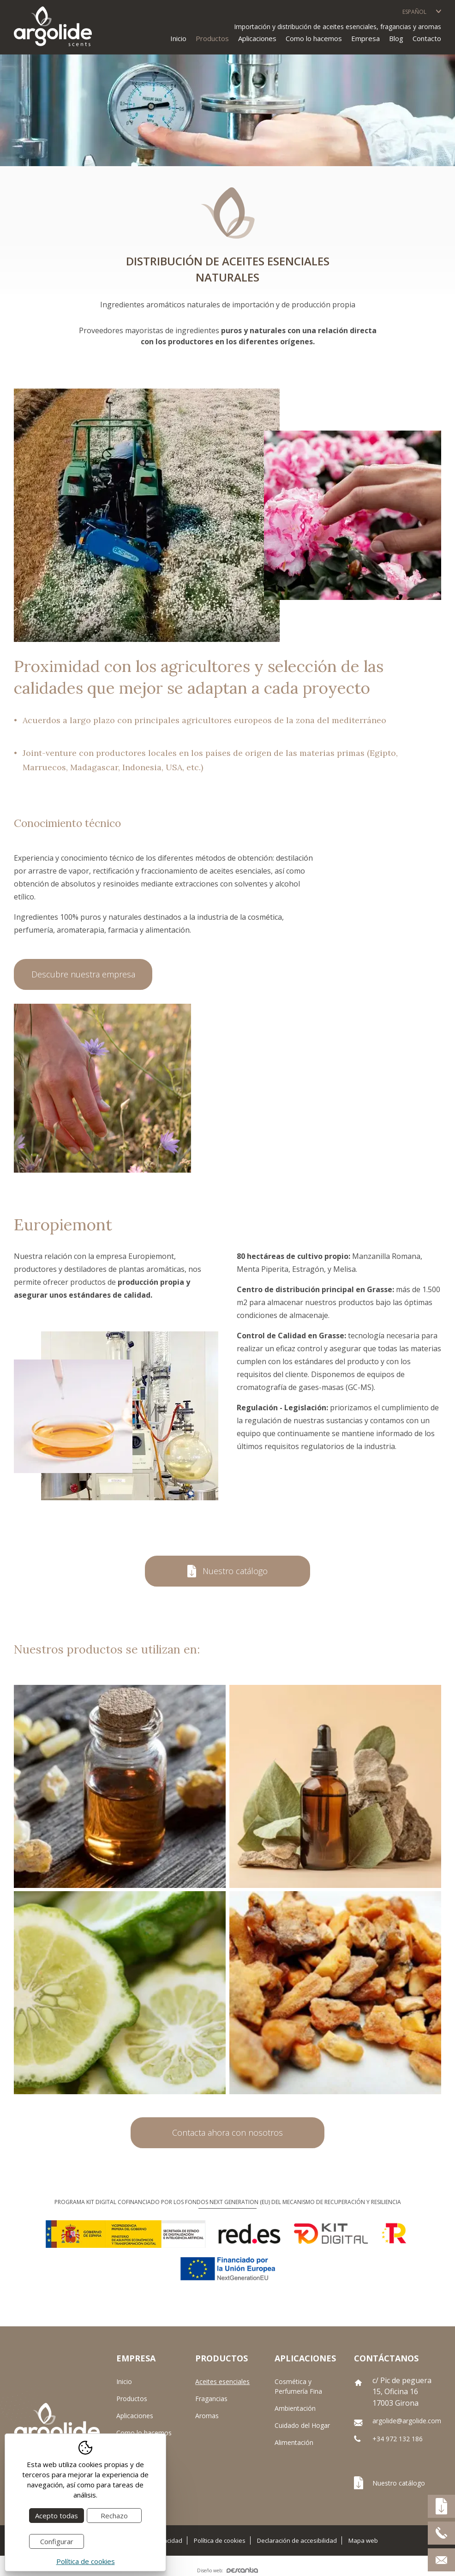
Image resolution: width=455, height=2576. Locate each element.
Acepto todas (56, 2515)
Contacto (427, 38)
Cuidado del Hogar (302, 2425)
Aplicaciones (134, 2415)
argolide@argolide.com (406, 2421)
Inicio (178, 38)
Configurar (56, 2541)
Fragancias (211, 2398)
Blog (396, 38)
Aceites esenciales (222, 2381)
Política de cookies (219, 2541)
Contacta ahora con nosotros (227, 2132)
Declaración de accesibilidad (297, 2541)
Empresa (365, 38)
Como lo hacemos (314, 38)
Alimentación (294, 2442)
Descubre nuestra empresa (83, 974)
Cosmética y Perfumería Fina (298, 2386)
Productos (131, 2398)
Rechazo (114, 2515)
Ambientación (295, 2408)
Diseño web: (227, 2570)
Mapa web (363, 2541)
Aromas (207, 2415)
